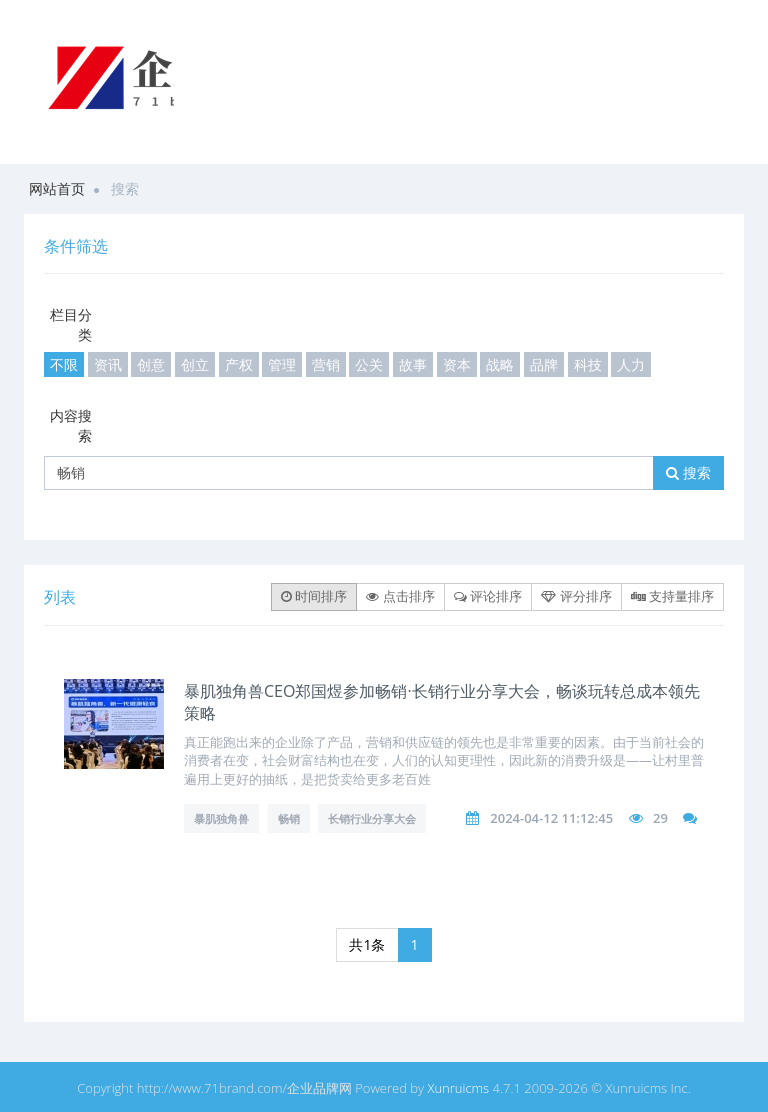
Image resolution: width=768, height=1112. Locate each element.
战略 (500, 364)
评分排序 (576, 596)
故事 (413, 364)
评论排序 (488, 596)
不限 (64, 364)
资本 (457, 364)
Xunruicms (458, 1088)
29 (660, 818)
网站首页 (57, 188)
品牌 (544, 364)
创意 (151, 364)
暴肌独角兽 (221, 818)
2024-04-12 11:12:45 (551, 818)
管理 (282, 364)
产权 (239, 364)
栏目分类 (71, 324)
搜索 (688, 472)
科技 (588, 364)
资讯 (108, 364)
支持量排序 (672, 596)
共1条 (367, 944)
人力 (631, 364)
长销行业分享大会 (372, 818)
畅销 (289, 818)
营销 (326, 364)
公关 (369, 364)
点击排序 (400, 596)
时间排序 (314, 596)
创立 (195, 364)
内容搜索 (71, 425)
